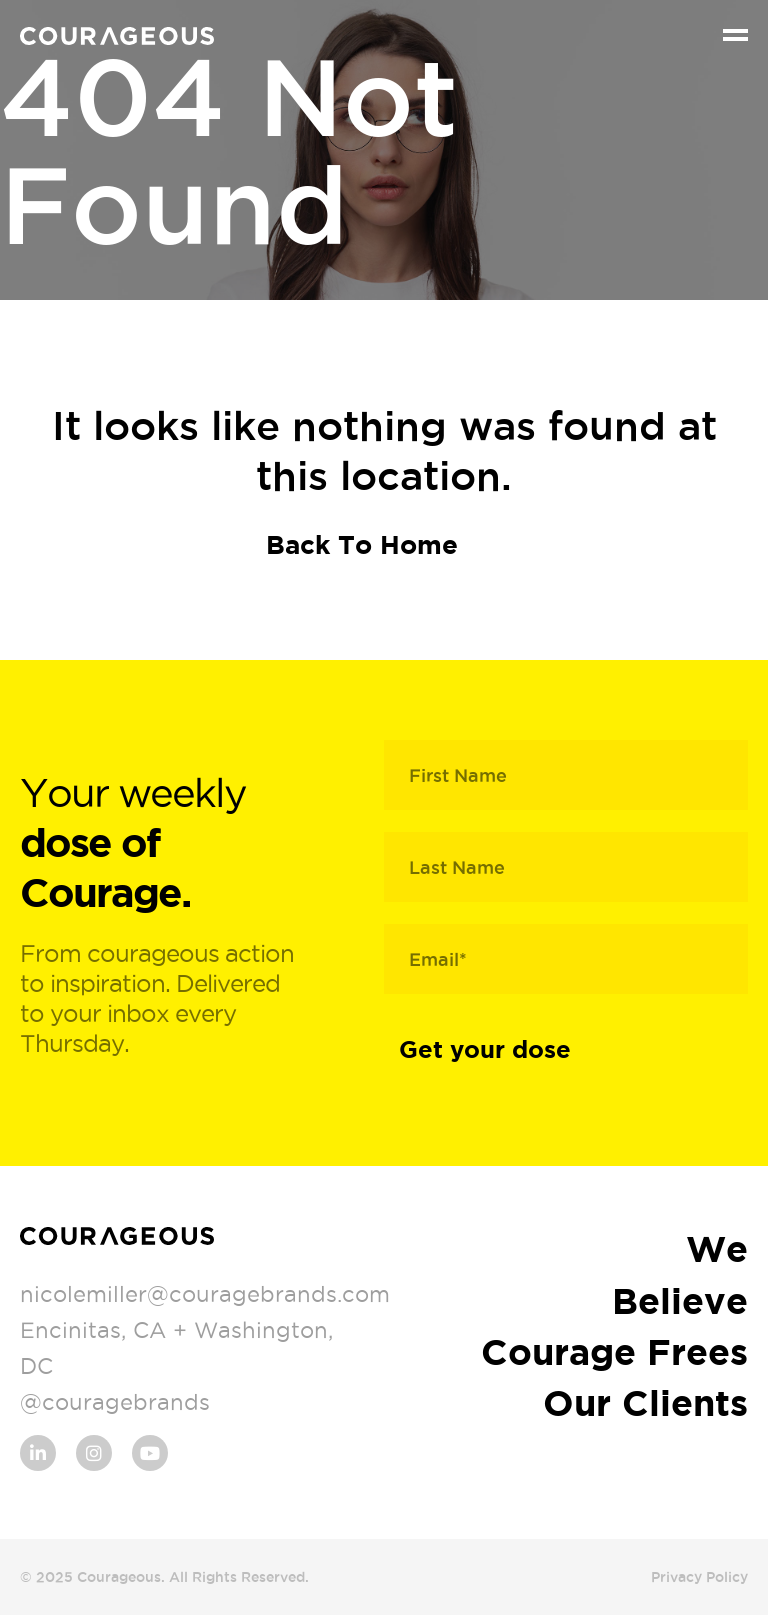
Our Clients (645, 1402)
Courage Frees (614, 1351)
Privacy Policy (699, 1577)
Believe (680, 1300)
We (717, 1248)
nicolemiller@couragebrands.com (205, 1294)
